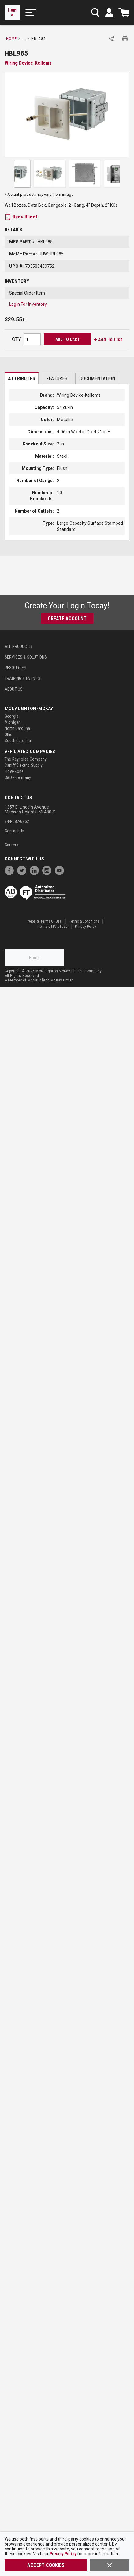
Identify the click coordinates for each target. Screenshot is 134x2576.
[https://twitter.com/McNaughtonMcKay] (23, 869)
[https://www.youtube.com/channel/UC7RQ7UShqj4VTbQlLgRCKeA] (61, 869)
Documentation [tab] (97, 378)
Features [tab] (56, 378)
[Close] (109, 2565)
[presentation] (22, 378)
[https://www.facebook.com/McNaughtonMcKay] (11, 869)
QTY (16, 339)
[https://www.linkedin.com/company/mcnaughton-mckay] (36, 869)
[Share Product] (111, 38)
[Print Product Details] (125, 38)
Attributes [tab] (21, 378)
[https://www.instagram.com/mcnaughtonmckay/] (48, 869)
